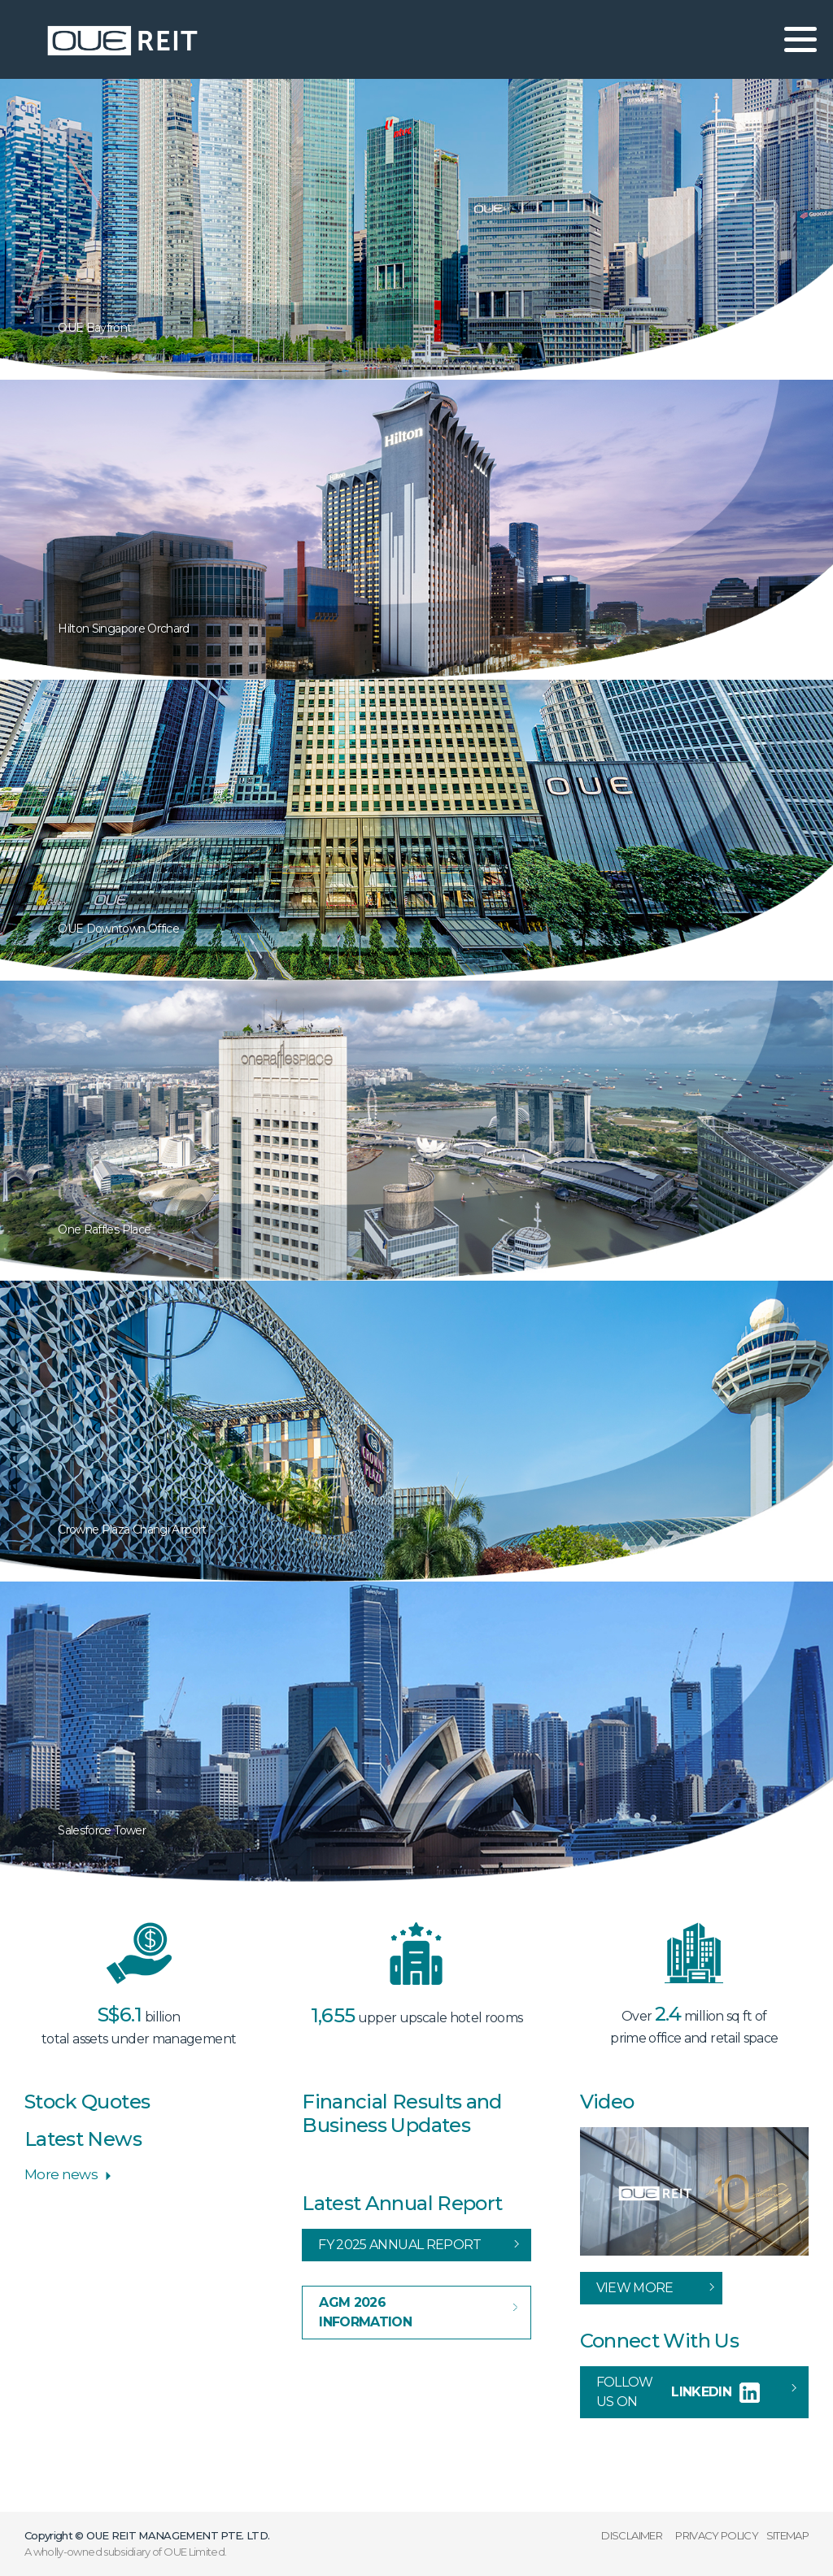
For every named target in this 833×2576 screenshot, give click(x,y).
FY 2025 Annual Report (399, 2244)
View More (635, 2287)
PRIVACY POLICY (716, 2535)
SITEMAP (787, 2535)
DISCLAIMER (631, 2535)
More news (61, 2174)
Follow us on (678, 2391)
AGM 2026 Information (365, 2312)
